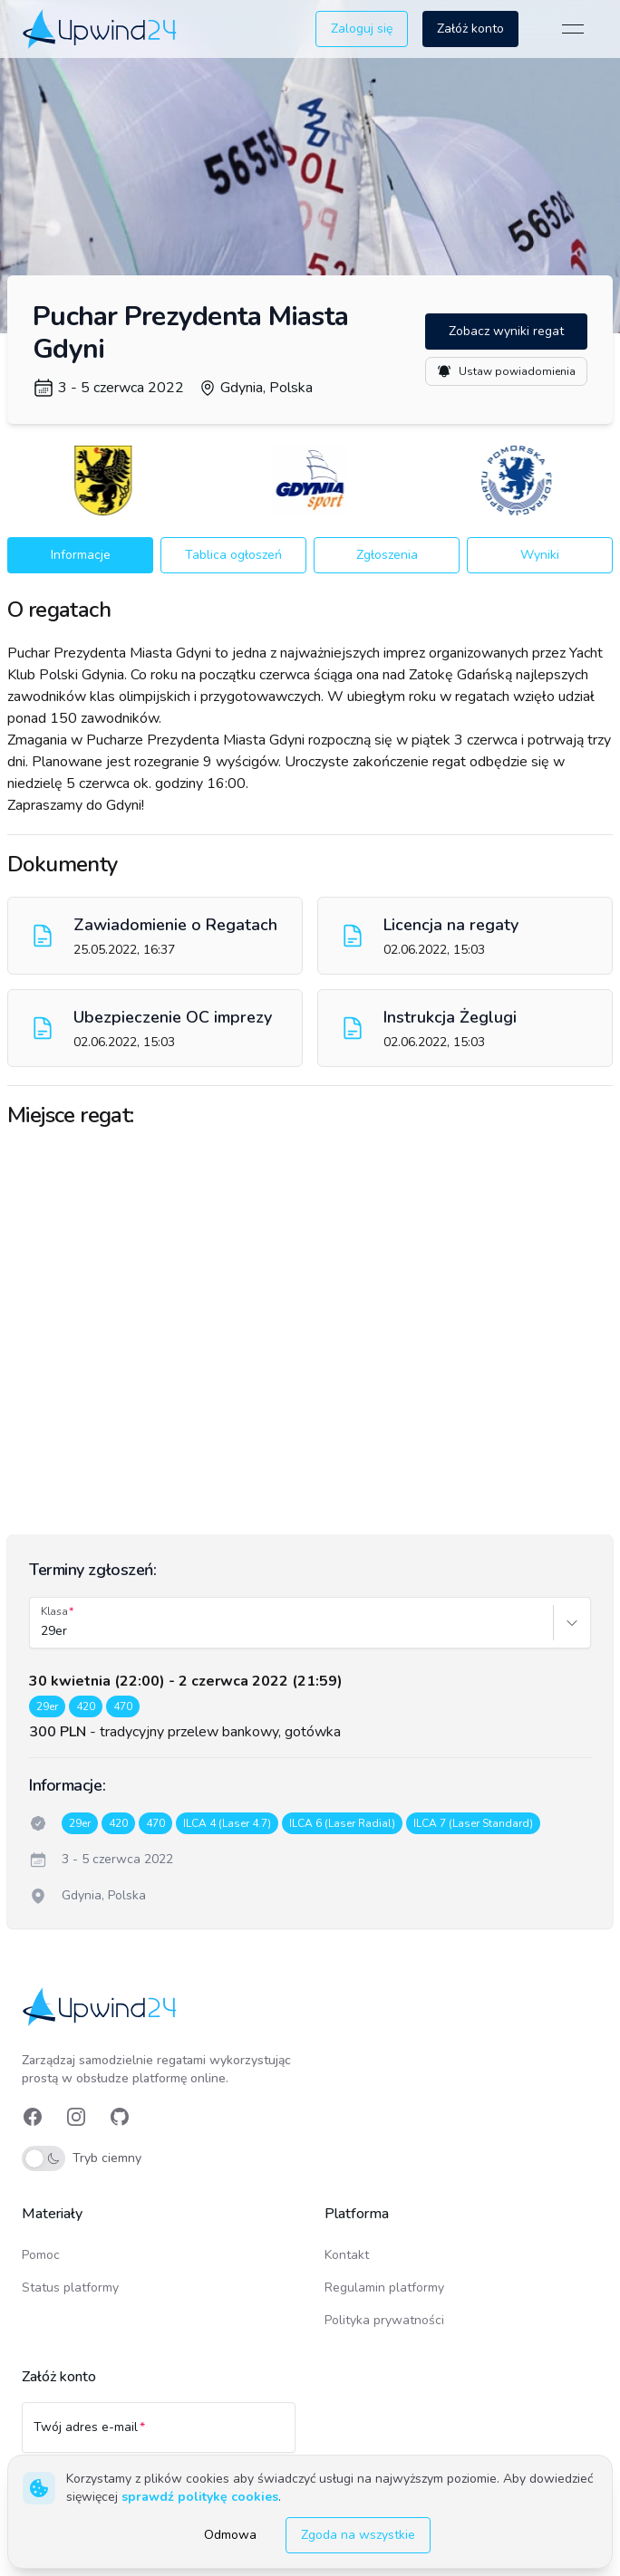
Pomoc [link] (41, 2255)
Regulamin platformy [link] (384, 2287)
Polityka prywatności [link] (384, 2320)
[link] (101, 28)
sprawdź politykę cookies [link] (199, 2496)
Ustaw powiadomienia (506, 371)
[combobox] (42, 1631)
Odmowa (230, 2534)
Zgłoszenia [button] (387, 554)
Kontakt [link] (347, 2255)
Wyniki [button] (539, 554)
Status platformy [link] (70, 2287)
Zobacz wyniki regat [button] (506, 331)
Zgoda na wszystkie (358, 2534)
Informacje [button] (81, 554)
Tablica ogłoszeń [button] (233, 554)
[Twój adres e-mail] (159, 2436)
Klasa (54, 1611)
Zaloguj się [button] (361, 28)
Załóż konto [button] (470, 28)
